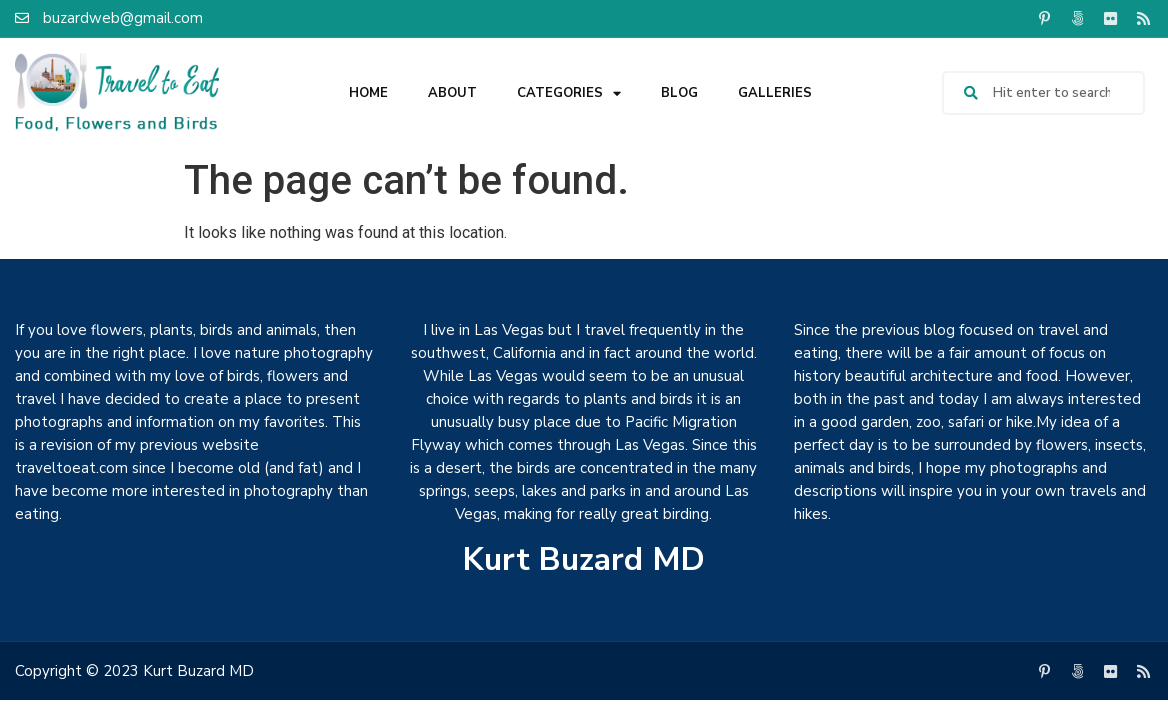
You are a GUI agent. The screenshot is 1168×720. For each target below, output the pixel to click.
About (452, 93)
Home (368, 93)
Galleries (775, 93)
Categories (569, 93)
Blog (679, 93)
